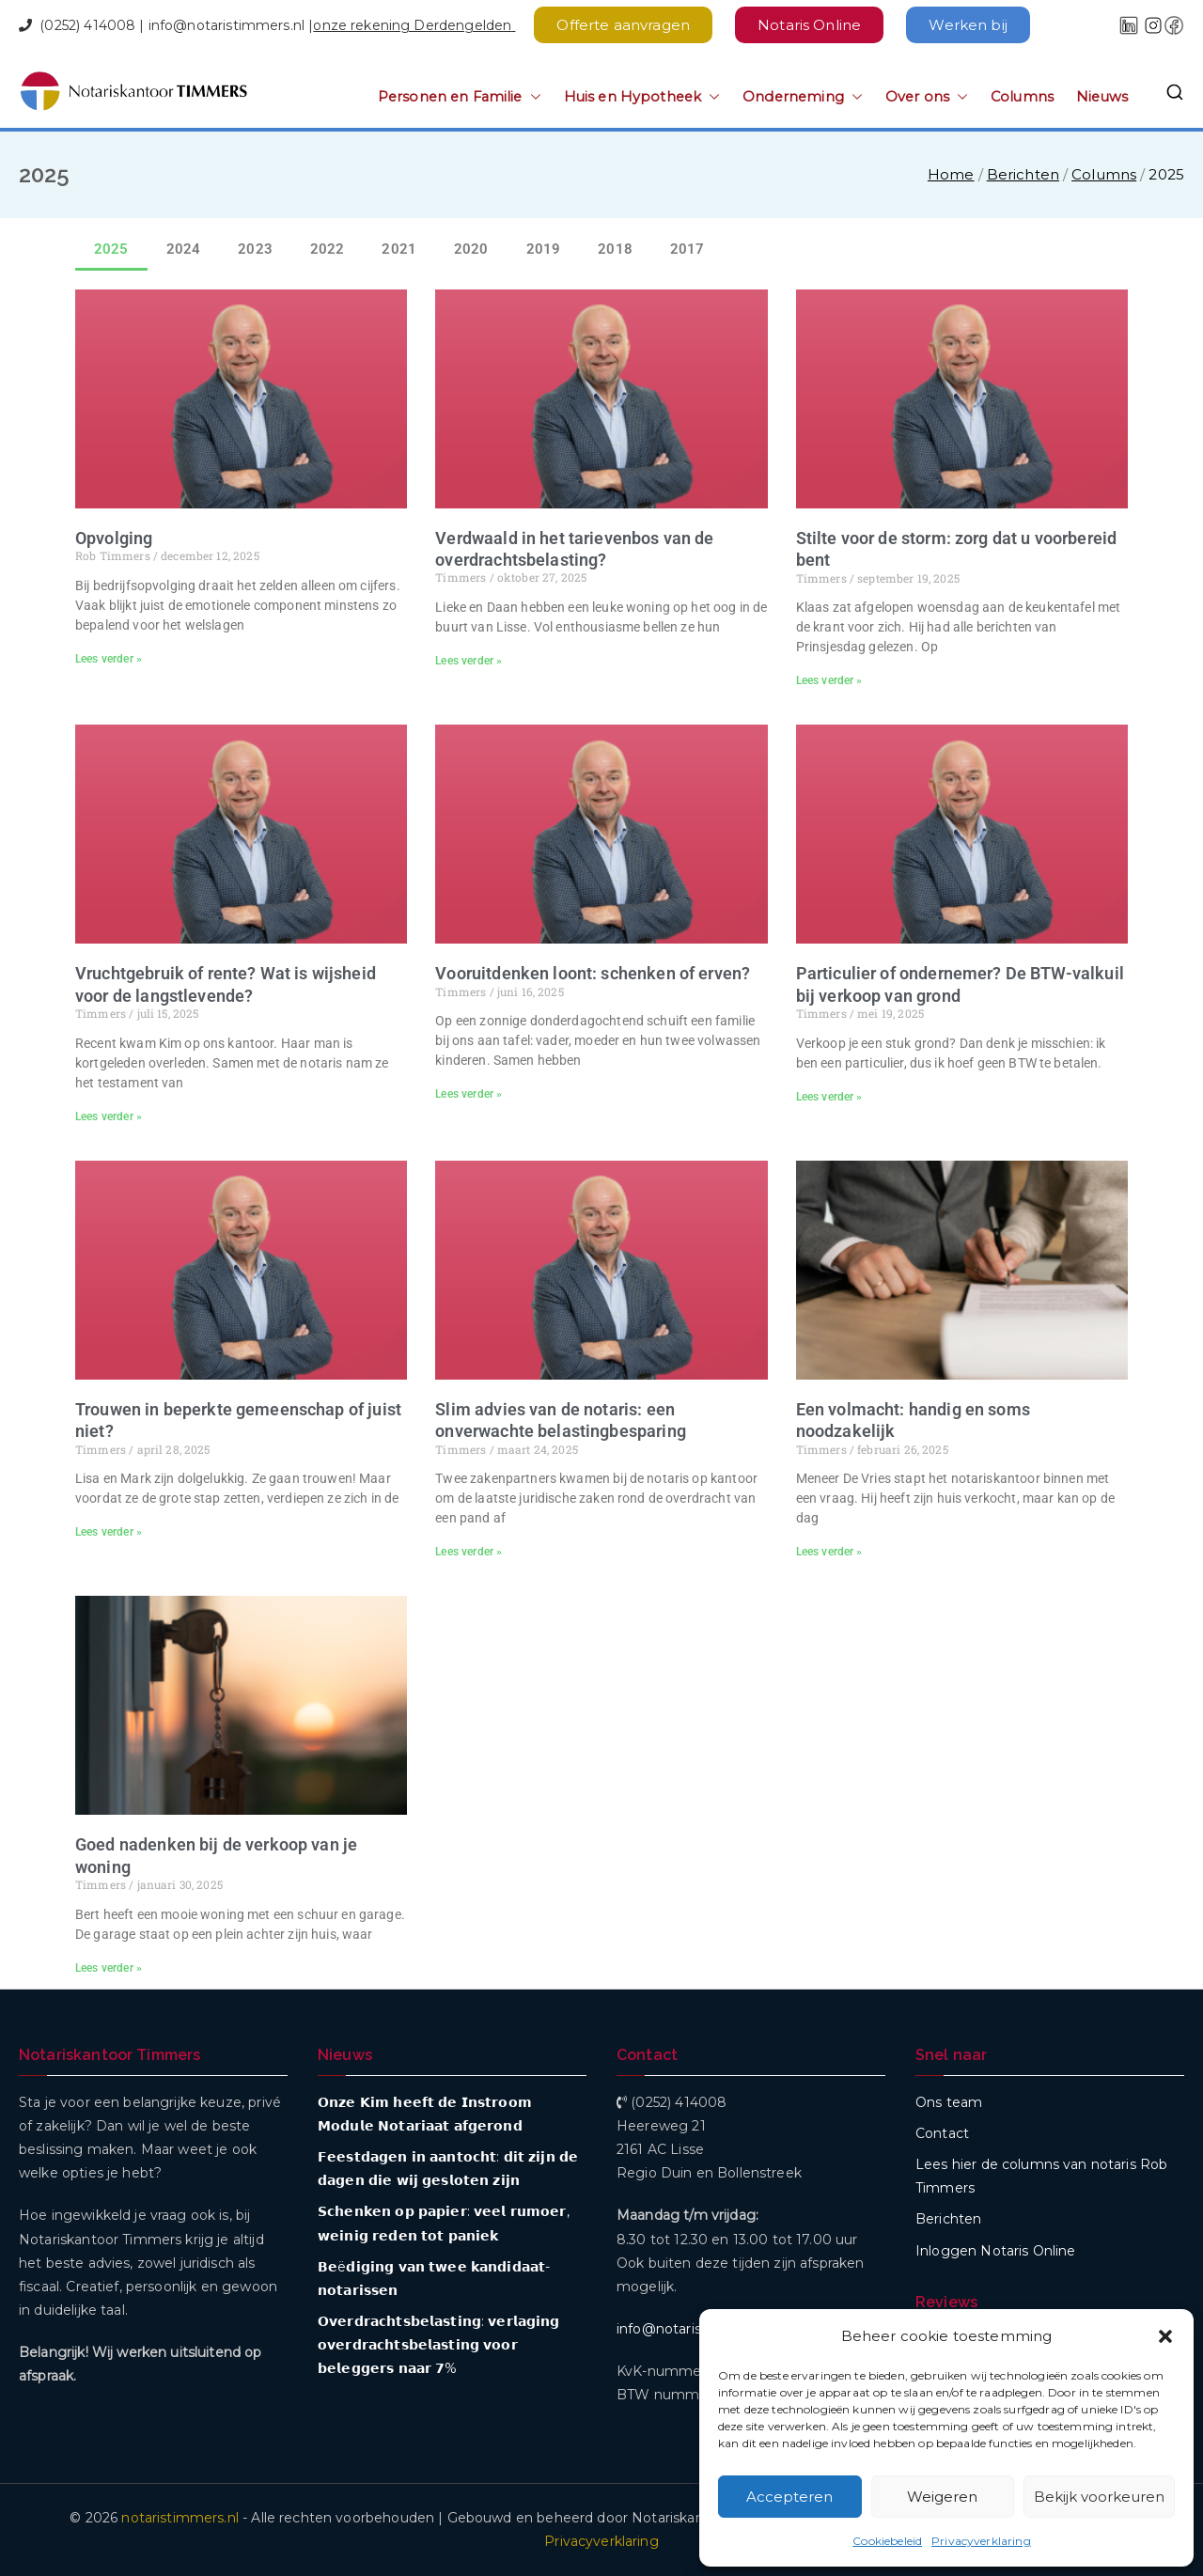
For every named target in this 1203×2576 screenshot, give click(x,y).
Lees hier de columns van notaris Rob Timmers (1041, 2176)
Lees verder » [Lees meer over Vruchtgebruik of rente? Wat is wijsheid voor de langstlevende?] (108, 1116)
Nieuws (1102, 96)
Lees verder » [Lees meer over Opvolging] (108, 658)
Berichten (948, 2218)
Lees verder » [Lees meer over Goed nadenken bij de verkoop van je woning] (108, 1968)
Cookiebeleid (887, 2541)
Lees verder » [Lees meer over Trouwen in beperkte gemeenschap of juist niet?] (108, 1531)
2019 (543, 249)
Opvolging (113, 538)
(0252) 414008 (87, 25)
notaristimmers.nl (180, 2517)
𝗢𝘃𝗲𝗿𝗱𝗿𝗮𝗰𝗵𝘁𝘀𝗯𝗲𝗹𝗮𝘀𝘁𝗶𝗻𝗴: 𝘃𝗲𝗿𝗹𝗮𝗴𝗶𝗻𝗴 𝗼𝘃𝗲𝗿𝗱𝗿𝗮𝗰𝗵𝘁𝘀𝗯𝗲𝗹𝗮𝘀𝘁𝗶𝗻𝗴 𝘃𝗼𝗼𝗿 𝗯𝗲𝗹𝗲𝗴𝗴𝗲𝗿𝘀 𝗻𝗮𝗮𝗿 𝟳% (439, 2345)
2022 (327, 249)
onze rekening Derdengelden (412, 25)
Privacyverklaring (981, 2541)
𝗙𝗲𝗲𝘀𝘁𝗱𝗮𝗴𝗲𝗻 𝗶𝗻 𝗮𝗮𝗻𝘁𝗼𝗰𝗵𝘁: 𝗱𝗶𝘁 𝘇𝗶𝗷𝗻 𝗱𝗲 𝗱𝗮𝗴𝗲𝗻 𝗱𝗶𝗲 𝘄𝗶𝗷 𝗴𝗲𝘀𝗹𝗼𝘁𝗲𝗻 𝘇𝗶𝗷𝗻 (448, 2168)
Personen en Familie (459, 97)
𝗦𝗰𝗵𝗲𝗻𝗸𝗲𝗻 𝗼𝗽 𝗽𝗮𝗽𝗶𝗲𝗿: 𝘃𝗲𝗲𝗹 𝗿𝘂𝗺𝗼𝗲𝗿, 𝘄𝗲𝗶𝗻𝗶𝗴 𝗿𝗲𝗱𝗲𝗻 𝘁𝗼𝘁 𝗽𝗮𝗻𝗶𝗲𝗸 (444, 2223)
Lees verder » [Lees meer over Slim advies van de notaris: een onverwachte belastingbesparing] (468, 1551)
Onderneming (802, 97)
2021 (399, 249)
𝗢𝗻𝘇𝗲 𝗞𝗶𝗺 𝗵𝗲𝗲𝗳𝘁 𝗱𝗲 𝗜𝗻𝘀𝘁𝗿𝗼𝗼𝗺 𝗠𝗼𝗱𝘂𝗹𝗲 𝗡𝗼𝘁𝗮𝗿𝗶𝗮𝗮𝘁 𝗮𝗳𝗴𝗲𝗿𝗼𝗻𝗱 (425, 2114)
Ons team (948, 2102)
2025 (111, 249)
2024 (183, 249)
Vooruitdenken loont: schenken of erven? (592, 973)
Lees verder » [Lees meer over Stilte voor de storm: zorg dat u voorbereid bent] (829, 680)
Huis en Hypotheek (642, 97)
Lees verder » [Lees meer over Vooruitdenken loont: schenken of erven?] (468, 1094)
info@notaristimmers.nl (226, 25)
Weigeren (942, 2497)
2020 (471, 249)
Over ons (926, 97)
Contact (942, 2133)
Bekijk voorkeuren (1099, 2497)
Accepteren (789, 2497)
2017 (687, 249)
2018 (615, 249)
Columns (1022, 96)
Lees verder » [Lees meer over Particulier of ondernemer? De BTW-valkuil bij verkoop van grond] (829, 1096)
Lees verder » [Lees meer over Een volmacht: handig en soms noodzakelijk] (829, 1551)
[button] (1165, 2336)
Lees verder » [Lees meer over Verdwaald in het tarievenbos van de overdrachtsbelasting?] (468, 660)
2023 (255, 249)
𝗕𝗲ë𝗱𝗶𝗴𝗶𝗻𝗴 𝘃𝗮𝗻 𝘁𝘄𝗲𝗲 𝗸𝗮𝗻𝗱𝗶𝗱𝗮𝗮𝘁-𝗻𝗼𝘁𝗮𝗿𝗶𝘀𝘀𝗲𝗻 (434, 2278)
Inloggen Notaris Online (995, 2250)
